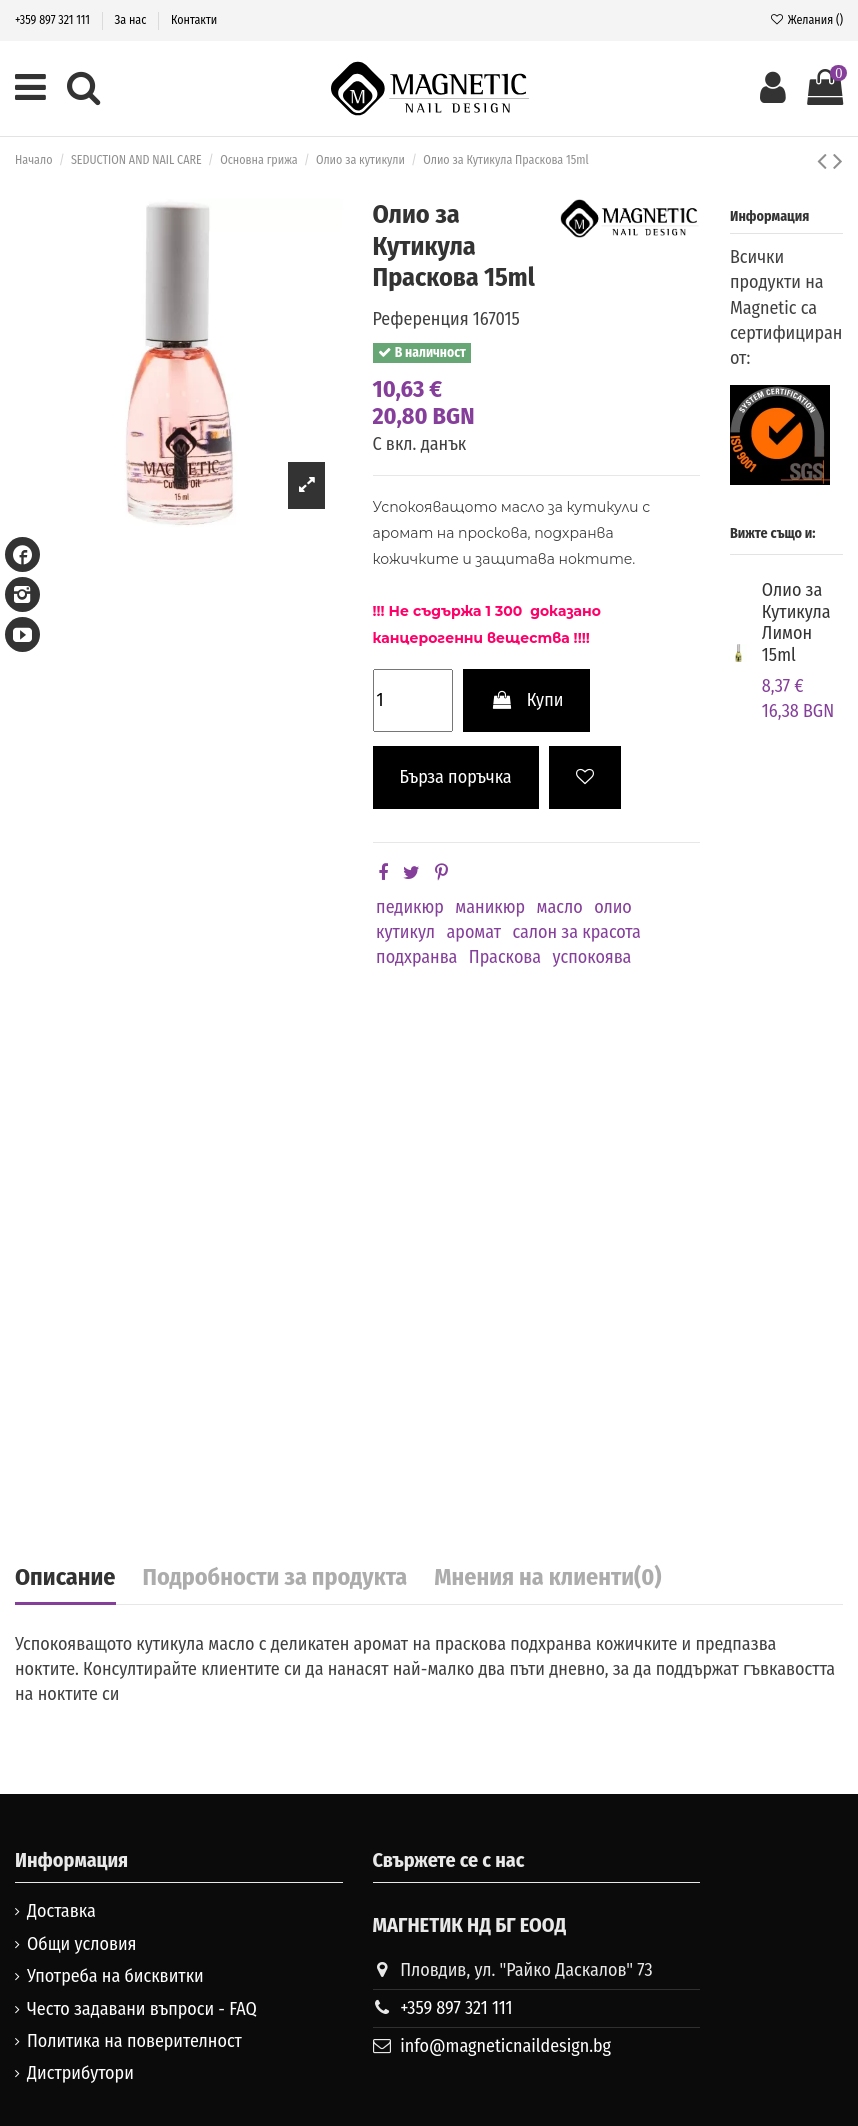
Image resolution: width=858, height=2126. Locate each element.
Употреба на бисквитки (115, 1976)
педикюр (410, 907)
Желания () (806, 20)
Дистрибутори (80, 2073)
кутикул (405, 932)
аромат (473, 932)
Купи (526, 700)
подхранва (416, 957)
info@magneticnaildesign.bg (505, 2046)
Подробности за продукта (275, 1578)
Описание (65, 1578)
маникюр (490, 907)
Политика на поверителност (134, 2041)
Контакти (194, 20)
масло (560, 907)
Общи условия (82, 1944)
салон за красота (576, 932)
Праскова (505, 957)
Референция (421, 319)
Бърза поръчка (456, 777)
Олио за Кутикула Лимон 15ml (796, 622)
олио (613, 907)
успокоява (591, 957)
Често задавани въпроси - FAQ (142, 2009)
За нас (132, 20)
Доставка (61, 1911)
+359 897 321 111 (54, 20)
